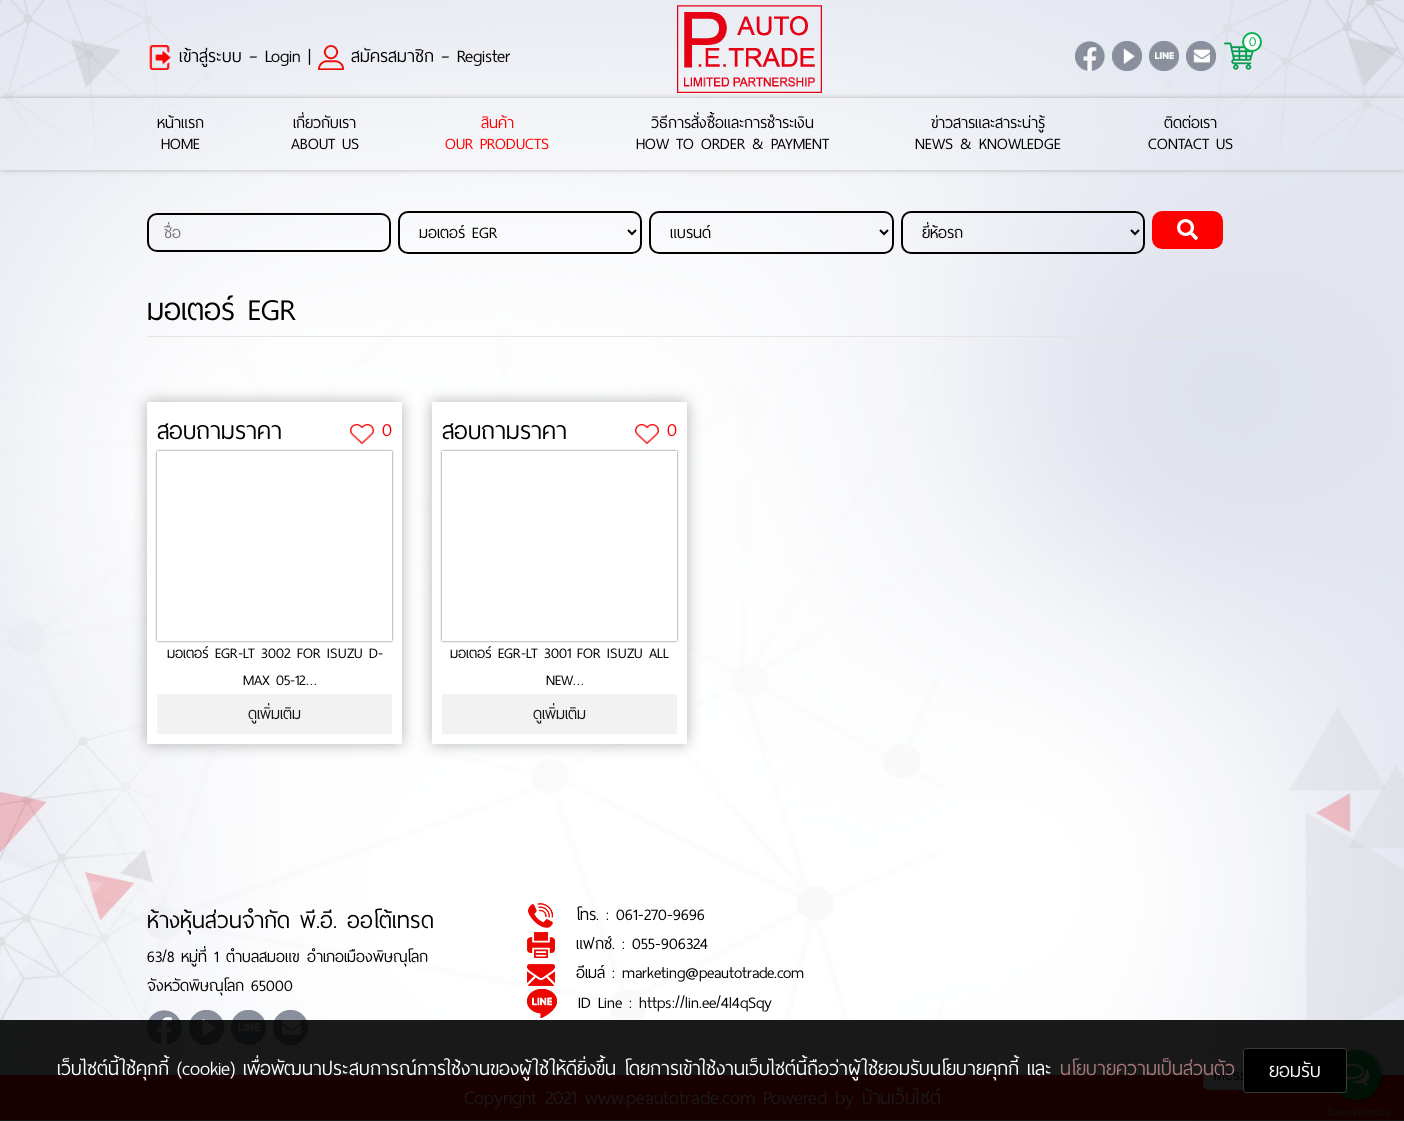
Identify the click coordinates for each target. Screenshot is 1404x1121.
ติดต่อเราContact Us (1190, 134)
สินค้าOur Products (497, 134)
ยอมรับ (1295, 1070)
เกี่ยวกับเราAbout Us (325, 134)
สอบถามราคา (219, 432)
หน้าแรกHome (180, 134)
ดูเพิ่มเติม (274, 714)
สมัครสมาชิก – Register (414, 56)
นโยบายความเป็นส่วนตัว (1151, 1068)
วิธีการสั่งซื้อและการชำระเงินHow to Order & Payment (732, 134)
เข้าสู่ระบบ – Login (224, 56)
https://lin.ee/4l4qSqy (705, 1002)
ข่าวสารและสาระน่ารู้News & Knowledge (988, 134)
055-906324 (670, 943)
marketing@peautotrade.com (713, 973)
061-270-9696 (660, 914)
